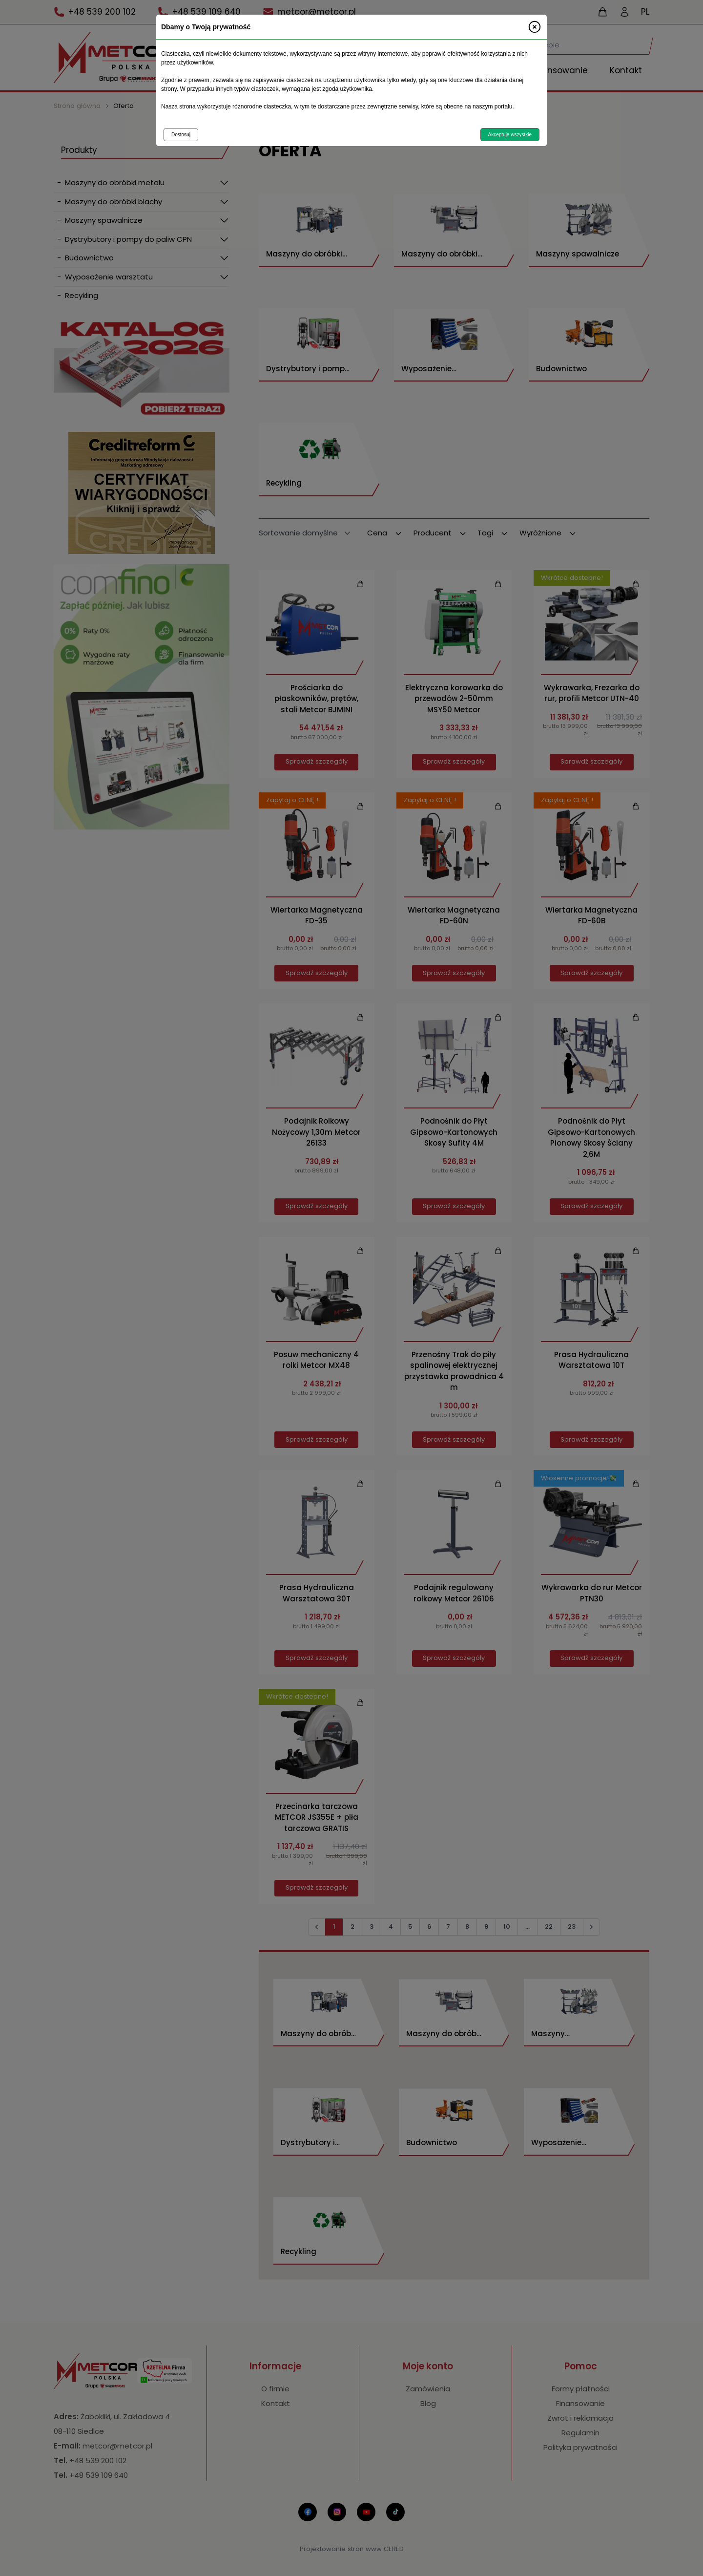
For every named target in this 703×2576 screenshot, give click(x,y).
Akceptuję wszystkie (510, 134)
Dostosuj (180, 134)
